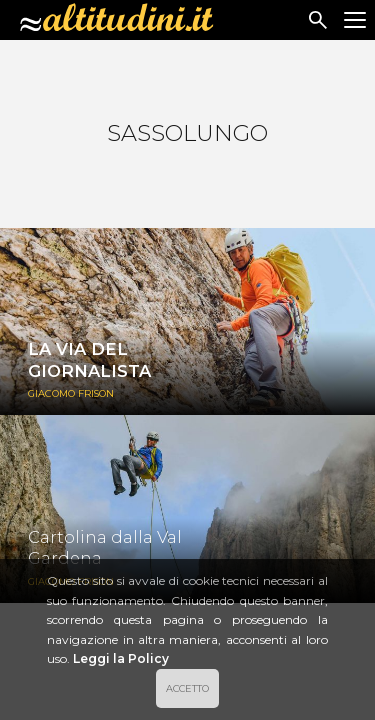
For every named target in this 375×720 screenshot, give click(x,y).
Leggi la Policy (121, 658)
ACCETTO (187, 688)
